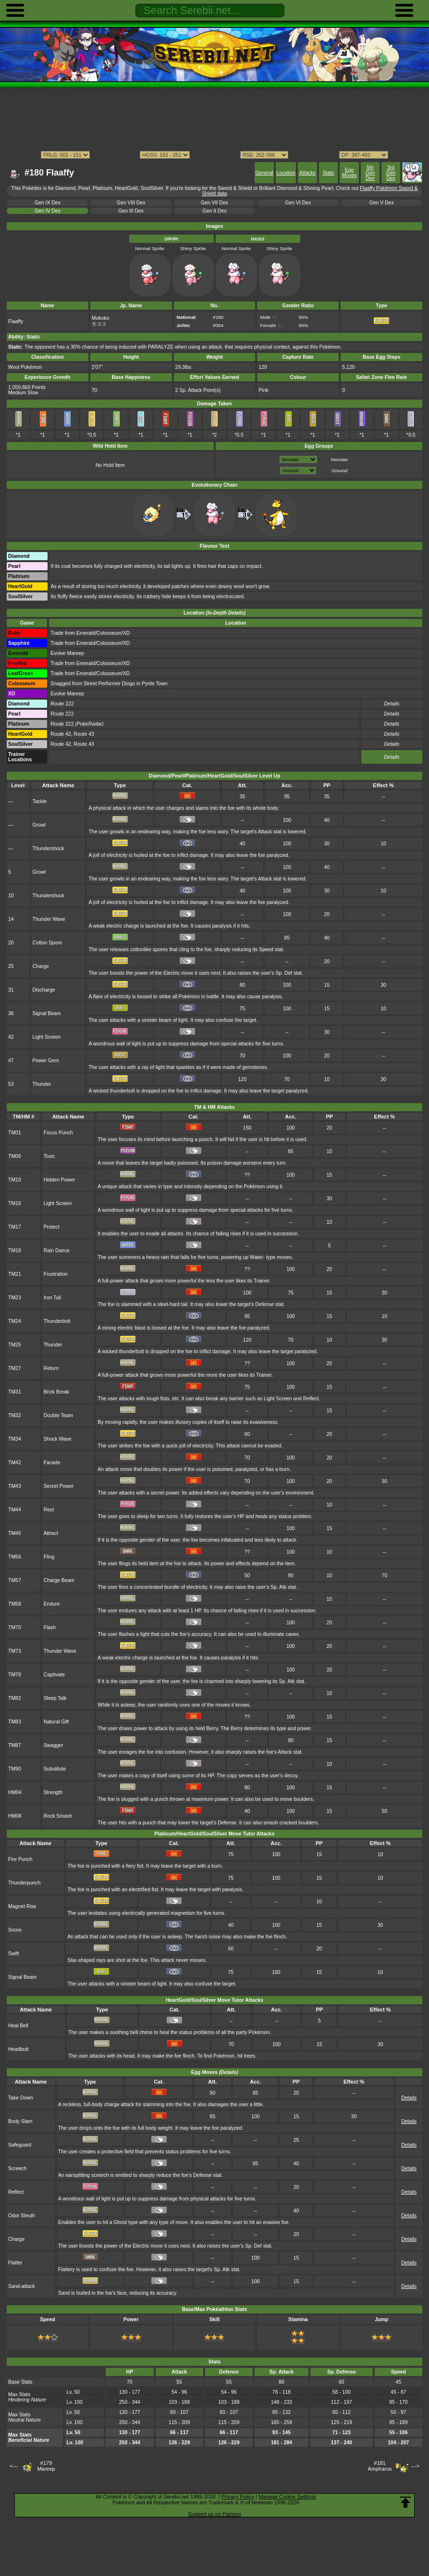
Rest (49, 1509)
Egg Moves (349, 172)
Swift (13, 1953)
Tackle (40, 801)
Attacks (307, 173)
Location (285, 173)
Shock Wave (58, 1439)
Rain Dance (57, 1250)
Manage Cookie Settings (287, 2497)
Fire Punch (20, 1859)
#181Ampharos (380, 2466)
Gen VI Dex (298, 202)
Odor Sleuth (21, 2215)
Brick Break (56, 1392)
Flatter (15, 2262)
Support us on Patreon (214, 2514)
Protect (52, 1227)
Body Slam (20, 2121)
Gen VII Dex (214, 202)
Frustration (56, 1274)
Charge (41, 966)
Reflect (16, 2192)
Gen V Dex (381, 202)
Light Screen (47, 1037)
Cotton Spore (47, 942)
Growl (39, 825)
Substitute (55, 1769)
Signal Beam (47, 1013)
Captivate (54, 1674)
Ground (339, 470)
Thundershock (48, 848)
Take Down (20, 2097)
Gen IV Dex (48, 211)
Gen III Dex (131, 211)
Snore (15, 1930)
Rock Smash (58, 1816)
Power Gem (46, 1060)
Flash (50, 1627)
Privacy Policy (237, 2497)
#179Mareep (46, 2466)
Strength (53, 1792)
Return (51, 1368)
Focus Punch (58, 1132)
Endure (52, 1604)
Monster (339, 459)
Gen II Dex (215, 211)
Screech (17, 2168)
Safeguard (19, 2145)
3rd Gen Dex (391, 173)
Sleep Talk (55, 1698)
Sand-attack (21, 2286)
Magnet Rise (22, 1906)
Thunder (42, 1084)
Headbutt (18, 2049)
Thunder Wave (49, 919)
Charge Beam (59, 1580)
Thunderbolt (57, 1321)
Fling (49, 1556)
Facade (52, 1462)
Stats (328, 173)
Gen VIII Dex (131, 202)
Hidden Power (59, 1179)
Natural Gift (56, 1721)
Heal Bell (18, 2025)
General (264, 173)
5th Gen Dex (370, 173)
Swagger (53, 1745)
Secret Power (59, 1486)
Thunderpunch (24, 1882)
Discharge (44, 990)
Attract (51, 1533)
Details (391, 757)
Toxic (49, 1156)
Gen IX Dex (48, 202)
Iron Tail (52, 1297)
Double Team (58, 1415)
